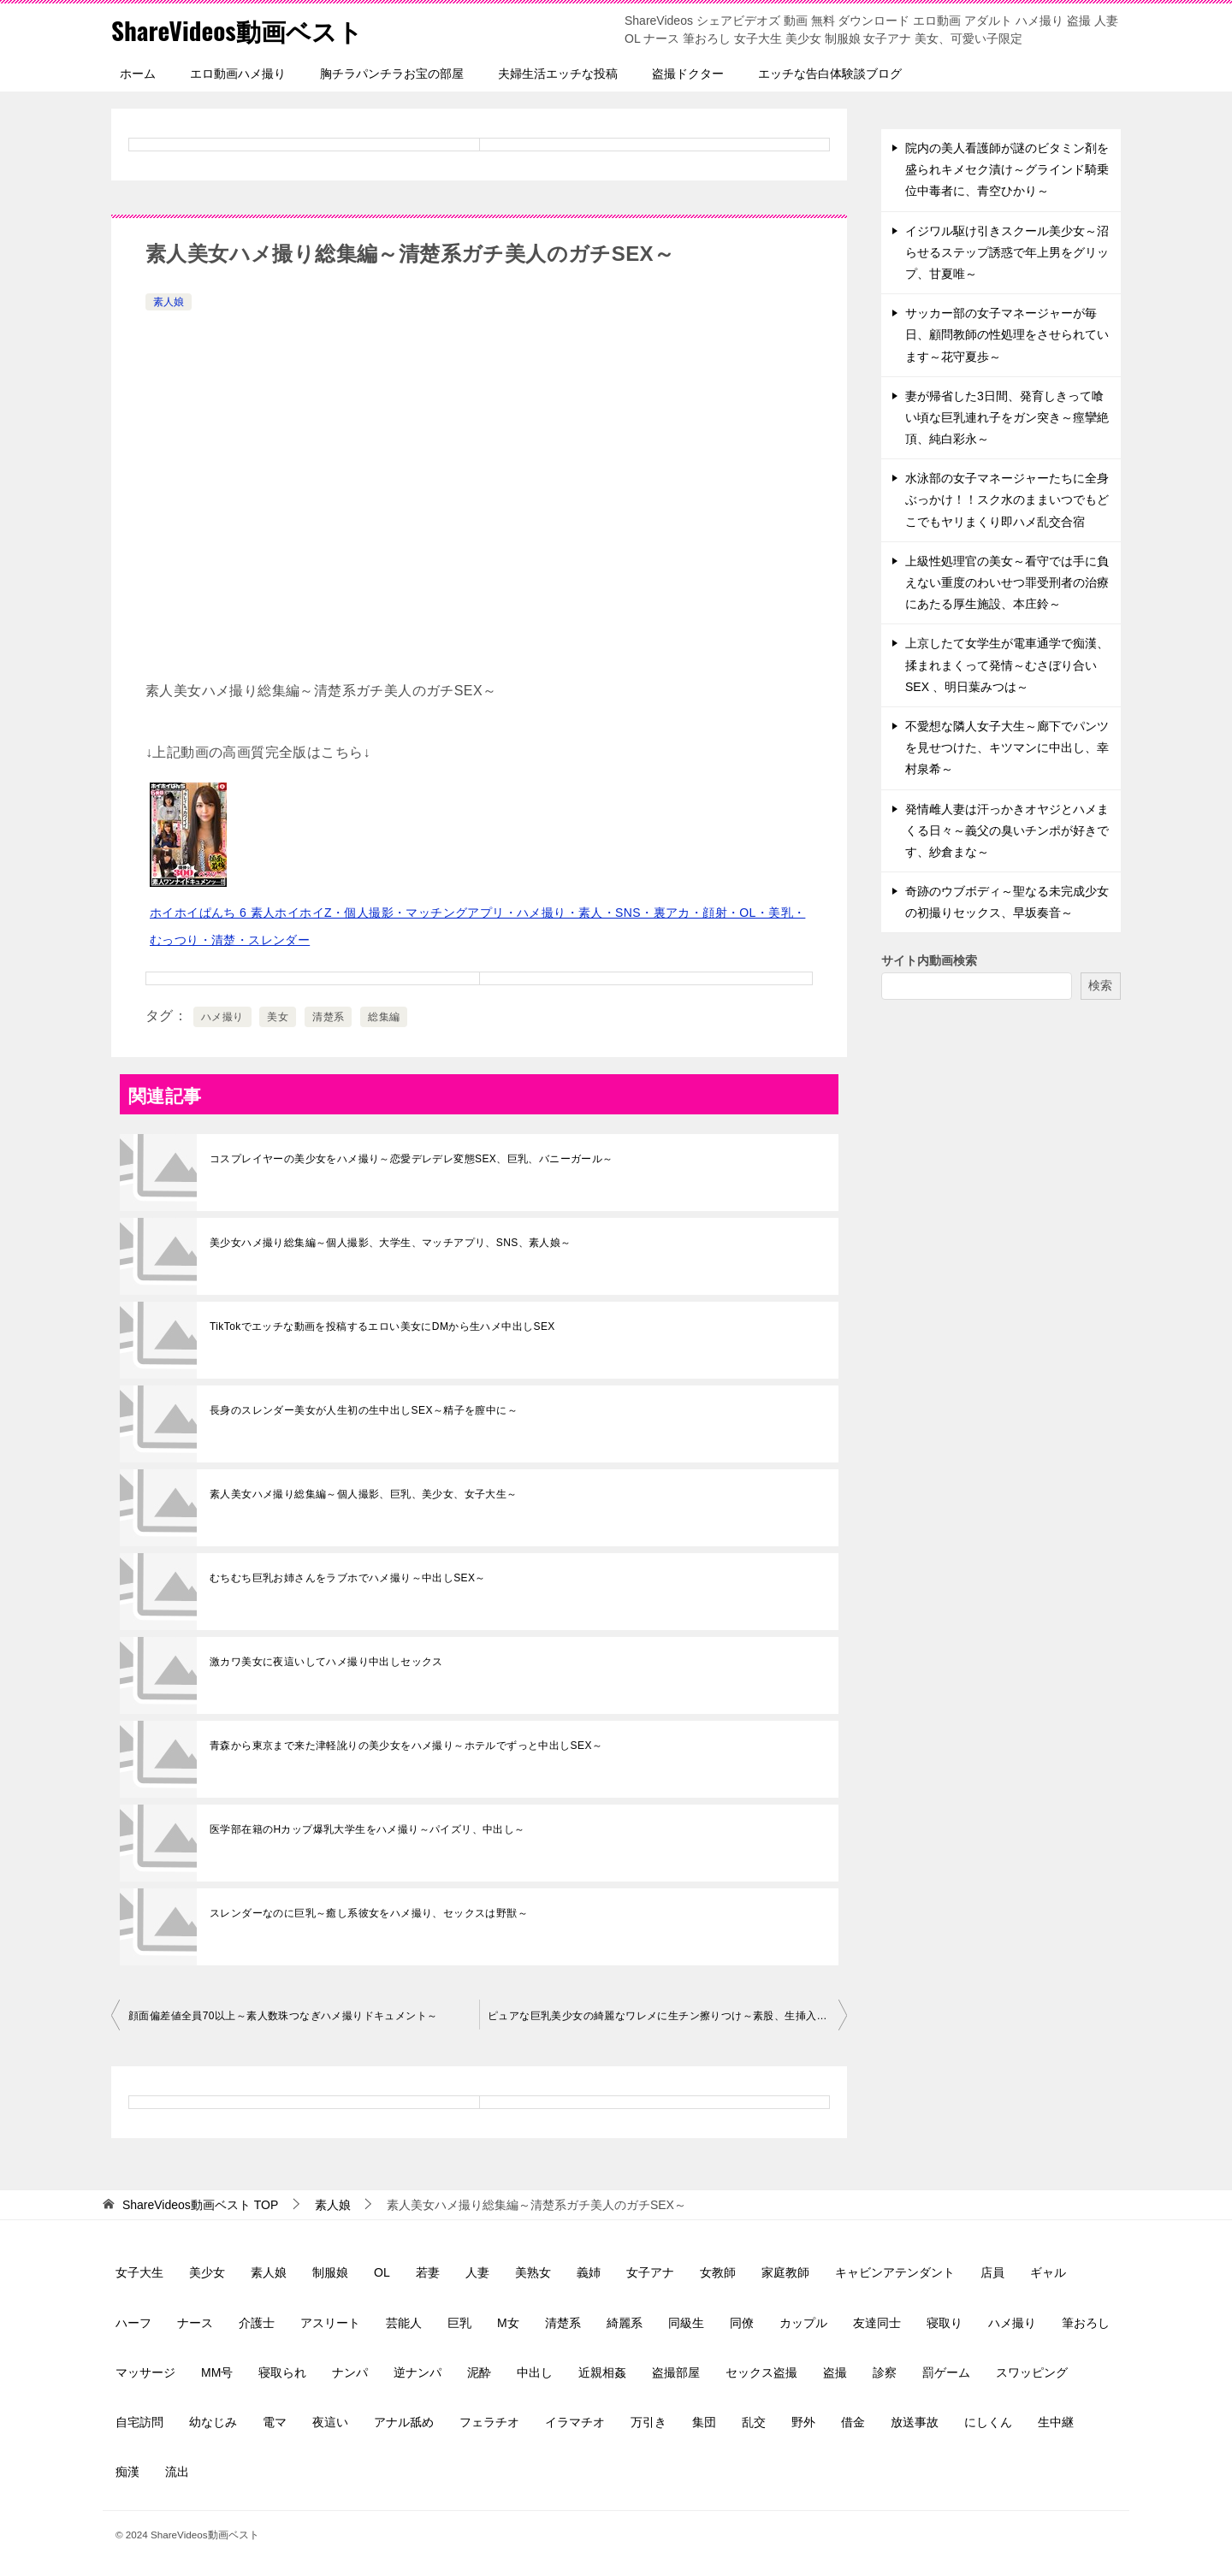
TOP (200, 2205)
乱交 (754, 2422)
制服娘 (330, 2272)
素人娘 (168, 302)
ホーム (138, 73)
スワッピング (1032, 2372)
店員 (992, 2272)
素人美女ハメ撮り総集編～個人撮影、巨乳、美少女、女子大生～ (364, 1494)
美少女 (207, 2272)
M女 (508, 2323)
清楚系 (328, 1017)
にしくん (988, 2422)
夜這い (330, 2422)
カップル (803, 2323)
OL (382, 2272)
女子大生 (139, 2272)
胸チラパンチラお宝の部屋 (392, 73)
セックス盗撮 (761, 2372)
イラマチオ (575, 2422)
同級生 (686, 2323)
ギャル (1048, 2272)
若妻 (428, 2272)
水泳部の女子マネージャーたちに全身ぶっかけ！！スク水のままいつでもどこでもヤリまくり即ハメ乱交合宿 (1007, 499)
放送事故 (915, 2422)
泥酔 (479, 2372)
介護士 (257, 2323)
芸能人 (404, 2323)
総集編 (384, 1017)
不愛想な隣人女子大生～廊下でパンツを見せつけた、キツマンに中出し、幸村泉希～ (1007, 747)
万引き (648, 2422)
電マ (275, 2422)
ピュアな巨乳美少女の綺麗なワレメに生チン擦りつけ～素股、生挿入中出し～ (667, 2016)
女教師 (718, 2272)
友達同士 (877, 2323)
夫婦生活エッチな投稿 (558, 73)
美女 (277, 1017)
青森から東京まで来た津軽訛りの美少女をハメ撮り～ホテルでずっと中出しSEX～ (406, 1746)
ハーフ (133, 2323)
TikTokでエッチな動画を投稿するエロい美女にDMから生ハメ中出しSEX (382, 1326)
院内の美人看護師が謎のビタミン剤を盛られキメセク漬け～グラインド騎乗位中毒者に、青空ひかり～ (1007, 169)
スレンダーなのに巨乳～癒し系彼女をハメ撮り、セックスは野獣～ (369, 1913)
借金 (853, 2422)
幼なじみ (213, 2422)
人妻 (477, 2272)
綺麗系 (625, 2323)
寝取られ (282, 2372)
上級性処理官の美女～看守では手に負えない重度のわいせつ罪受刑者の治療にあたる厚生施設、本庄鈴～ (1007, 582)
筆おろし (1086, 2323)
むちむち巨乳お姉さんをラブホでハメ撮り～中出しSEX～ (348, 1578)
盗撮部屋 (676, 2372)
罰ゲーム (946, 2372)
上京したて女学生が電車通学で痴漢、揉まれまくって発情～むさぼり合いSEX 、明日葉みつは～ (1007, 664)
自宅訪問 (139, 2422)
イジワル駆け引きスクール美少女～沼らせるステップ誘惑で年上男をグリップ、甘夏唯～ (1007, 252)
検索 (1100, 985)
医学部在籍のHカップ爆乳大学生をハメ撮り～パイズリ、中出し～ (367, 1829)
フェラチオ (489, 2422)
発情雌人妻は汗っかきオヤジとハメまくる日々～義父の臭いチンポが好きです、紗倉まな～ (1007, 830)
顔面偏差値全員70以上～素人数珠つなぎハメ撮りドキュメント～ (282, 2016)
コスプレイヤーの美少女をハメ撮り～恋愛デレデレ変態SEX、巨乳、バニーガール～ (411, 1159)
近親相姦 (602, 2372)
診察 (885, 2372)
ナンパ (350, 2372)
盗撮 (835, 2372)
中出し (535, 2372)
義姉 (589, 2272)
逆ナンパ (417, 2372)
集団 (704, 2422)
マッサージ (145, 2372)
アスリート (330, 2323)
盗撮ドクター (688, 73)
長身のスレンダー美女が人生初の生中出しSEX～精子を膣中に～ (364, 1410)
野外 (803, 2422)
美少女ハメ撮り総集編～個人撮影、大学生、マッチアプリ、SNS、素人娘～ (391, 1243)
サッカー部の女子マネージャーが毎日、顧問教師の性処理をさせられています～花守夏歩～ (1007, 334)
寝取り (944, 2323)
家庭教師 (785, 2272)
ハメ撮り (222, 1017)
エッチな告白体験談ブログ (830, 73)
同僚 (742, 2323)
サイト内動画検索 (929, 960)
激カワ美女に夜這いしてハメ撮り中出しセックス (326, 1662)
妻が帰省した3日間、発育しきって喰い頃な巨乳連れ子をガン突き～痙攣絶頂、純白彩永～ (1007, 417)
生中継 (1056, 2422)
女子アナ (650, 2272)
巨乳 (459, 2323)
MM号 (217, 2372)
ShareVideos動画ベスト (240, 29)
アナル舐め (404, 2422)
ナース (195, 2323)
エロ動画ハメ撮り (238, 73)
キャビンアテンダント (895, 2272)
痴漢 (127, 2472)
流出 (177, 2472)
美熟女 (533, 2272)
